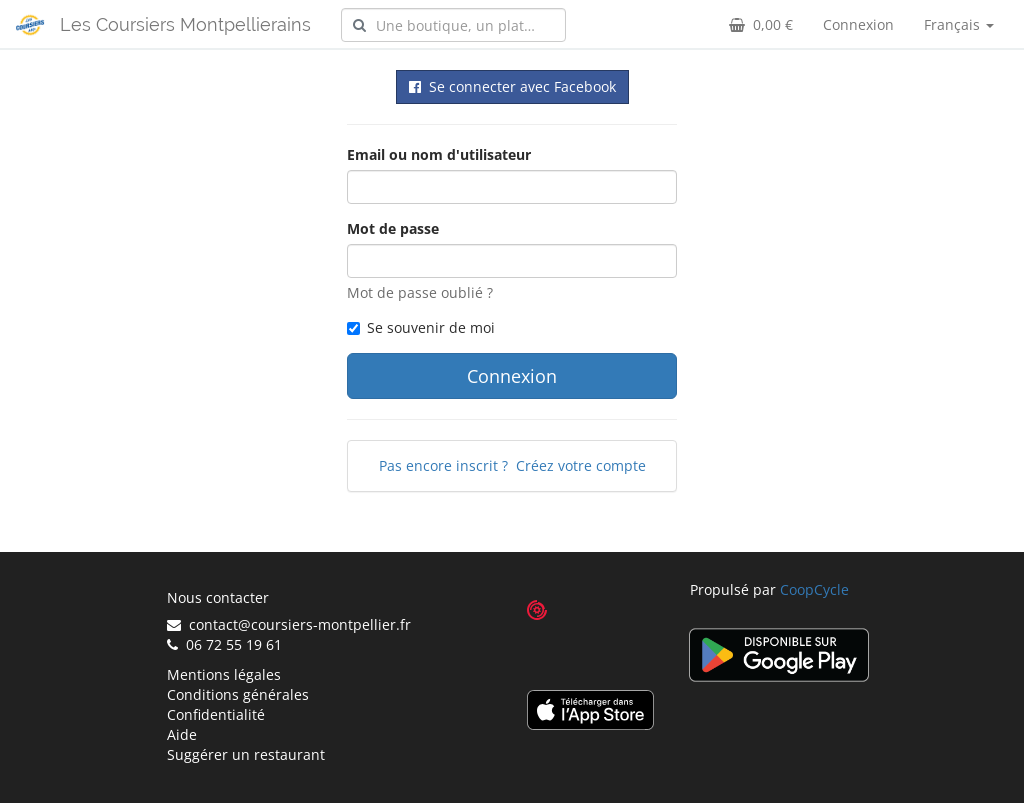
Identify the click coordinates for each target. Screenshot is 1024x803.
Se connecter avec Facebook (512, 86)
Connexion (858, 24)
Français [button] (959, 24)
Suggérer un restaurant (246, 754)
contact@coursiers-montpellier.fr (289, 624)
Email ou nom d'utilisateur (439, 154)
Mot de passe (393, 228)
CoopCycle (814, 589)
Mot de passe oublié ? (420, 292)
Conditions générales (238, 694)
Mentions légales (224, 674)
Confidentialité (216, 714)
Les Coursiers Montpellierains (185, 24)
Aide (182, 734)
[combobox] (453, 25)
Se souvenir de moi (421, 327)
